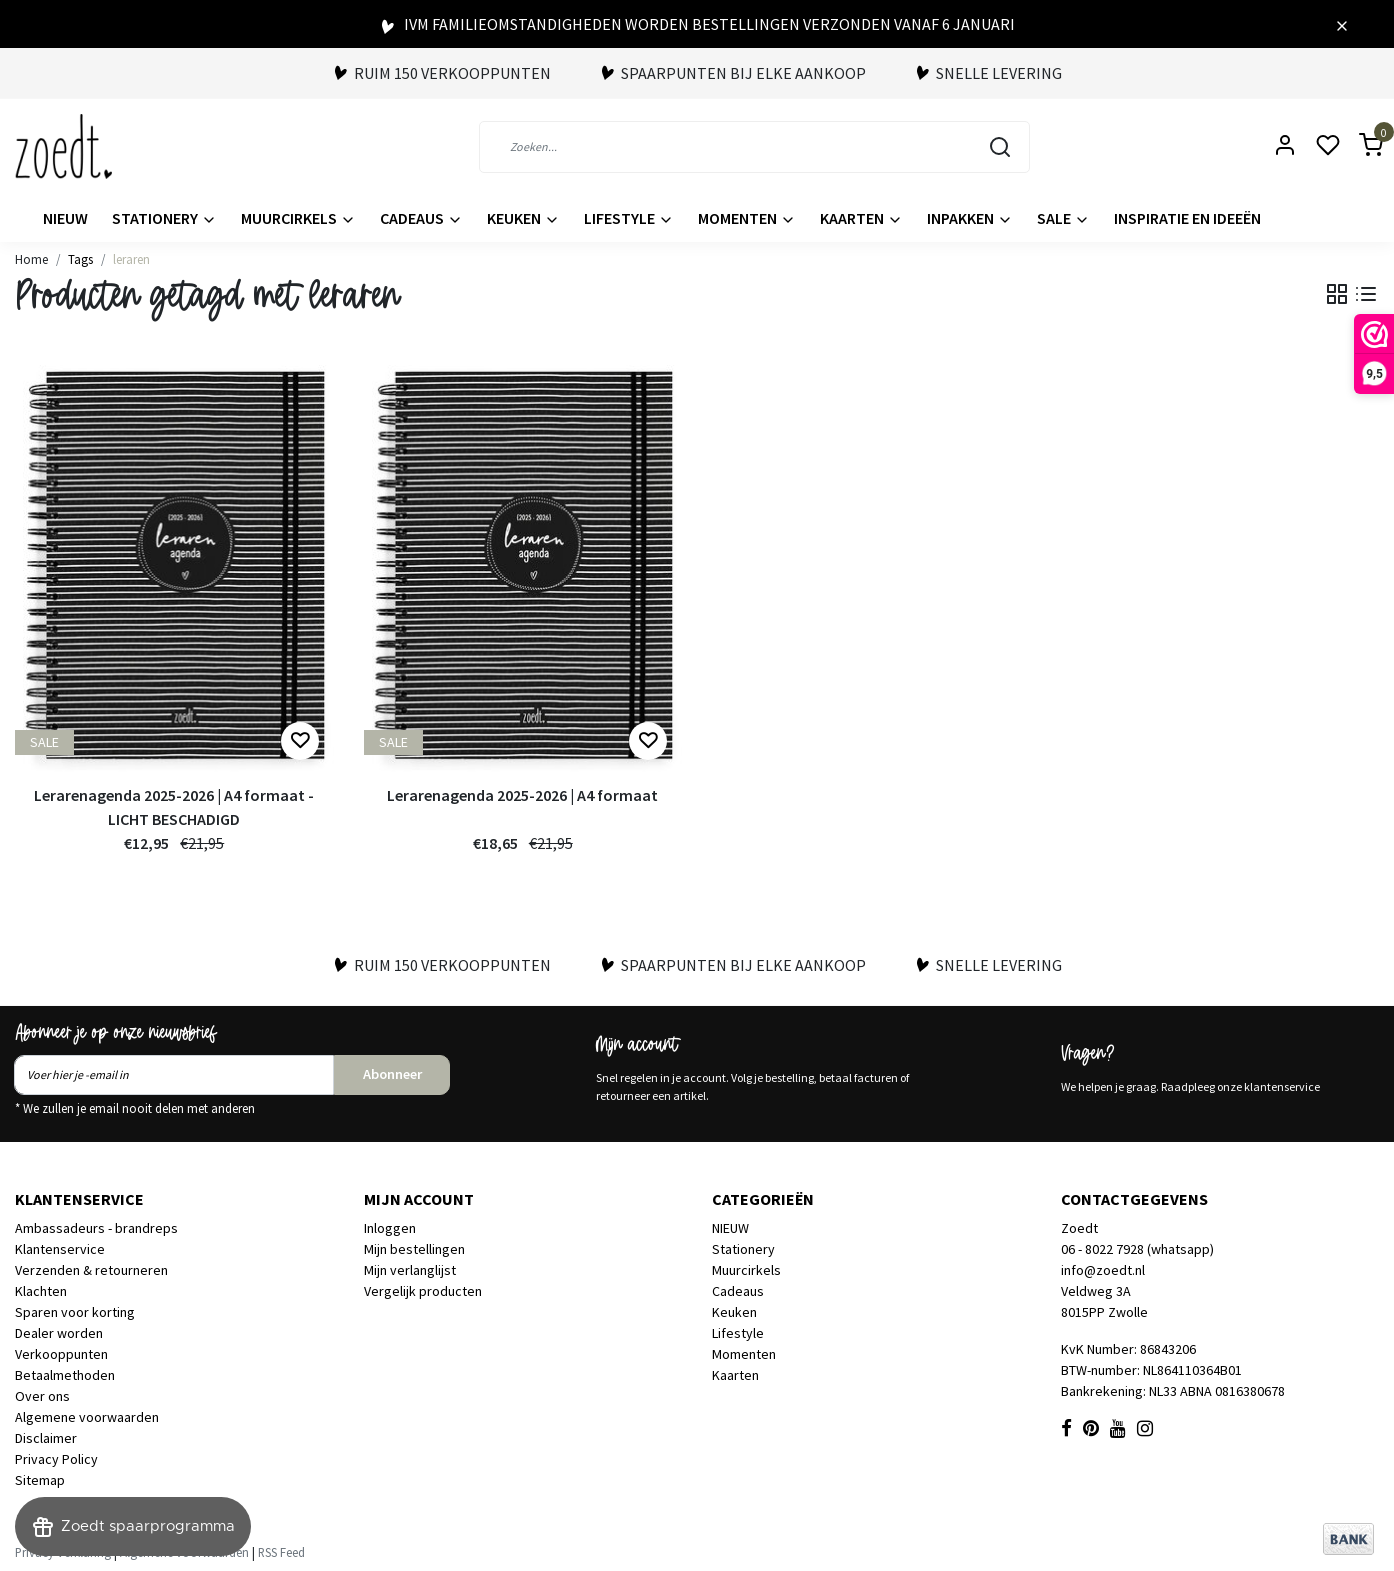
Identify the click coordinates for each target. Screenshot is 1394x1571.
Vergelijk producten (423, 1291)
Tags (80, 259)
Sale (1063, 218)
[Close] (1342, 24)
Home (31, 259)
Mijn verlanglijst (410, 1270)
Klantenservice (60, 1249)
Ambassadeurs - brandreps (96, 1228)
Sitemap (40, 1480)
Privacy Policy (56, 1459)
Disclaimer (46, 1438)
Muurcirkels (298, 218)
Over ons (42, 1396)
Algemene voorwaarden (87, 1417)
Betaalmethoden (65, 1375)
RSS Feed (281, 1552)
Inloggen (390, 1228)
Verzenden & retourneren (91, 1270)
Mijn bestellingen (414, 1249)
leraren (131, 259)
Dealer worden (59, 1333)
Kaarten (861, 218)
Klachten (41, 1291)
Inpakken (970, 218)
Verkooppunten (61, 1354)
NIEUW (65, 218)
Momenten (747, 218)
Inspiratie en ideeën (1187, 218)
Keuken (523, 218)
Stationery (164, 218)
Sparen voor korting (75, 1312)
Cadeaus (421, 218)
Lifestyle (629, 218)
